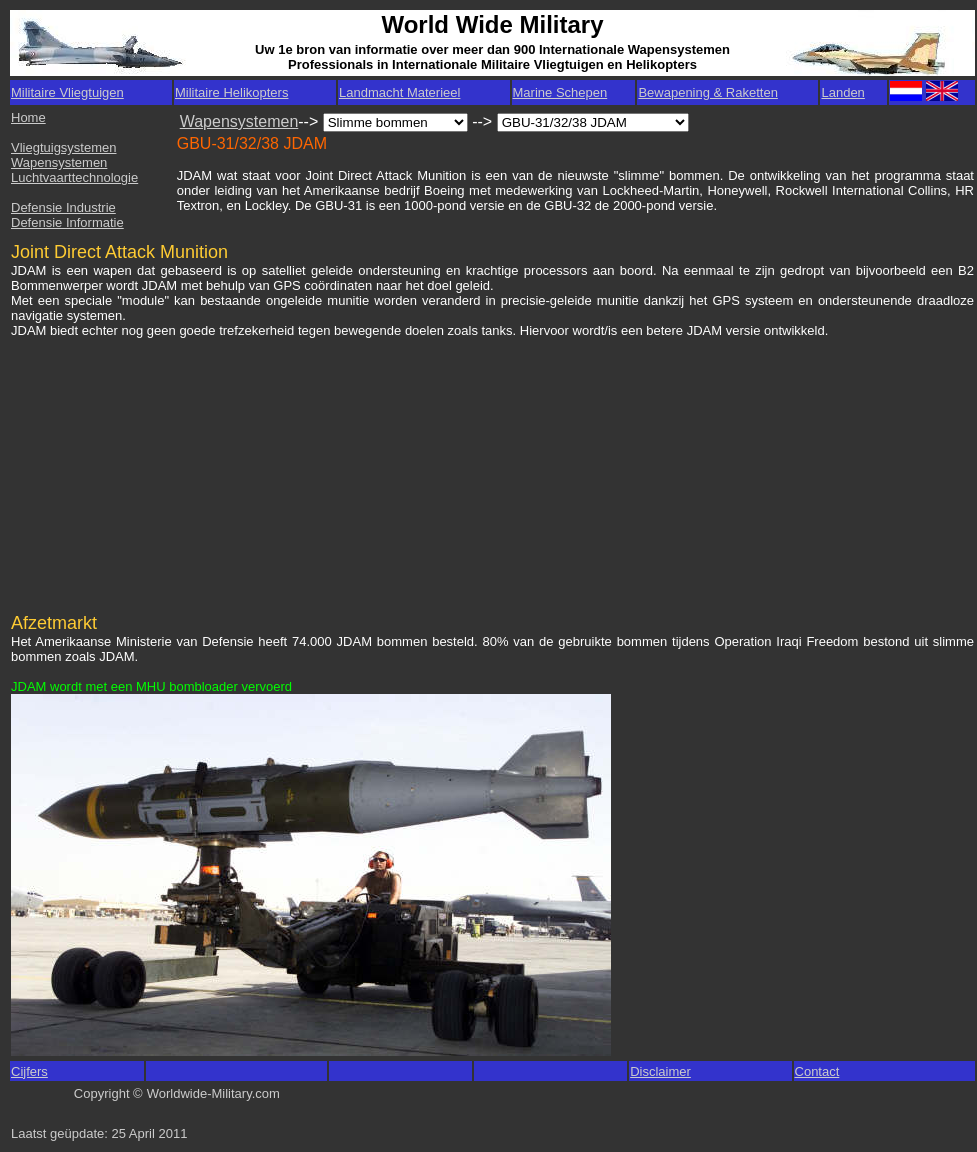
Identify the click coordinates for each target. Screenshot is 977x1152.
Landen (842, 92)
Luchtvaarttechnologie (74, 177)
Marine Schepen (560, 92)
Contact (817, 1071)
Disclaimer (660, 1071)
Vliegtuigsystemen (64, 147)
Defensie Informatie (67, 222)
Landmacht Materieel (399, 92)
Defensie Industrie (63, 207)
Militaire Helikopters (231, 92)
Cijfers (29, 1071)
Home (28, 117)
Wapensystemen (59, 162)
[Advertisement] (164, 466)
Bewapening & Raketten (707, 92)
